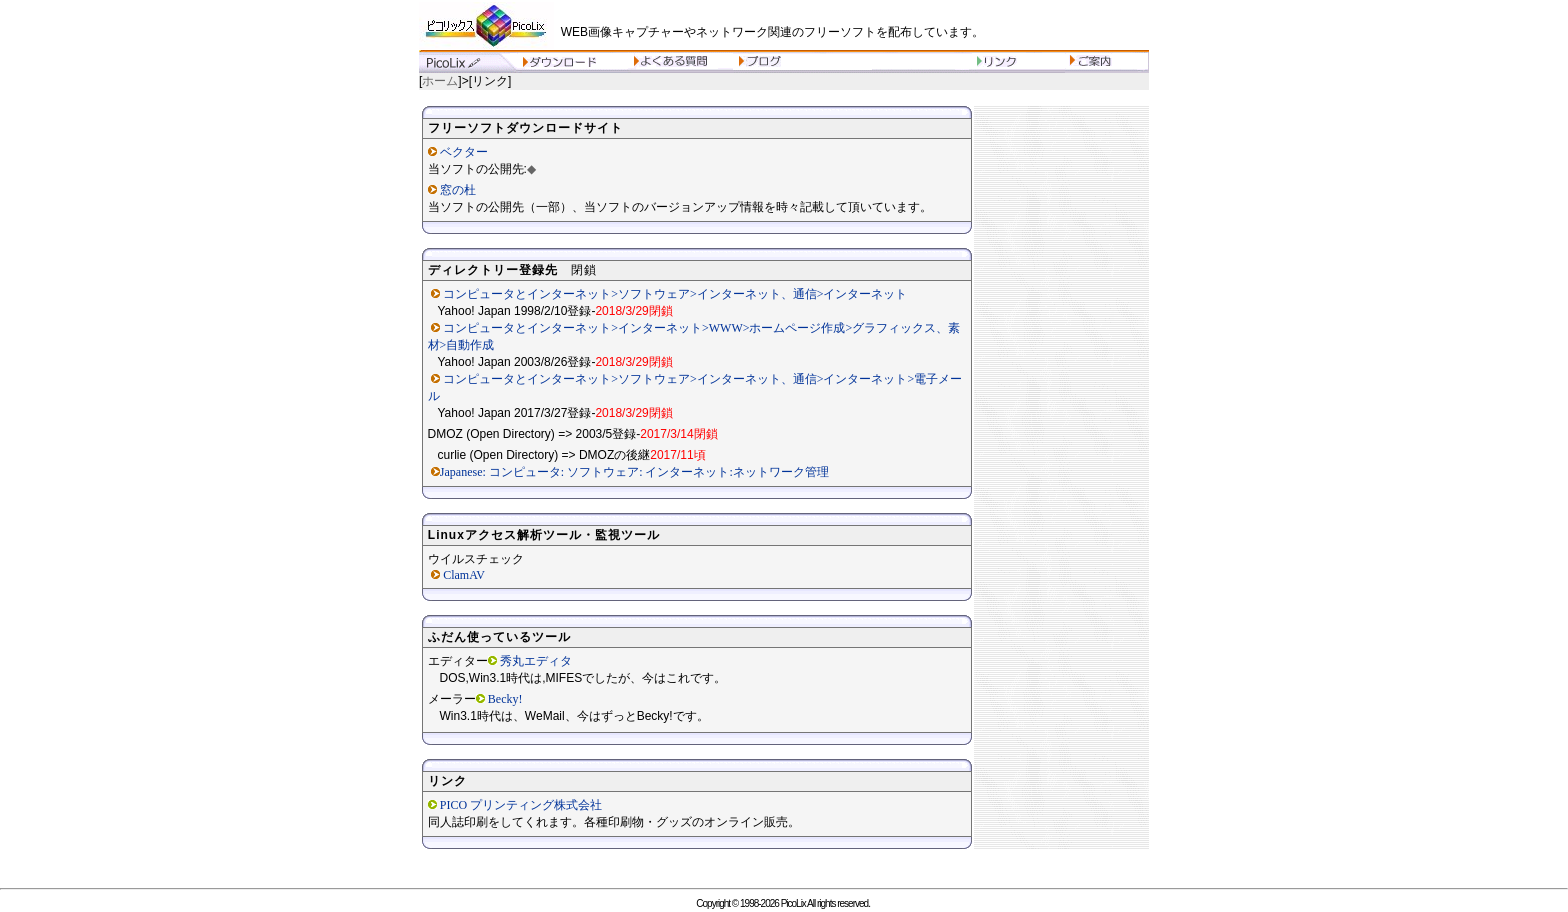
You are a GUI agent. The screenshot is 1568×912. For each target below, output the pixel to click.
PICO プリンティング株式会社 (521, 805)
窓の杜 (458, 190)
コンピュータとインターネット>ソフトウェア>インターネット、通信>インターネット (675, 294)
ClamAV (464, 575)
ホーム (440, 81)
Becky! (505, 699)
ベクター (464, 152)
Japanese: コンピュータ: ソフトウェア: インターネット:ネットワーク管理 (634, 472)
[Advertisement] (1062, 420)
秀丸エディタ (536, 661)
